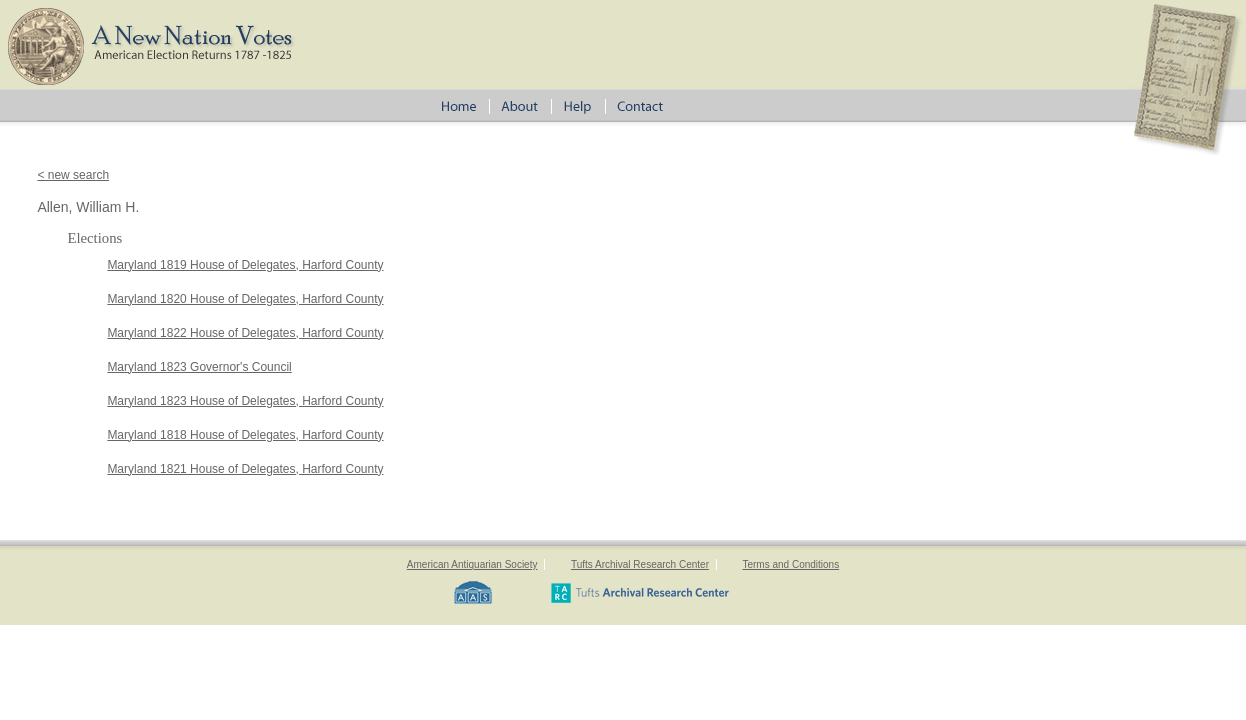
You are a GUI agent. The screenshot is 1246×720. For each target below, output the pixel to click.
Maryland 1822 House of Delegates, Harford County (245, 333)
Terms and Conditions (790, 564)
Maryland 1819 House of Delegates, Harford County (245, 265)
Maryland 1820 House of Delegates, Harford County (245, 299)
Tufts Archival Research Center (640, 564)
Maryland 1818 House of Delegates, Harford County (245, 435)
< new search (73, 175)
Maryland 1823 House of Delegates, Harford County (245, 401)
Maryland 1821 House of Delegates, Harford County (245, 469)
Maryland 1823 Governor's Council (199, 367)
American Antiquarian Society (472, 564)
